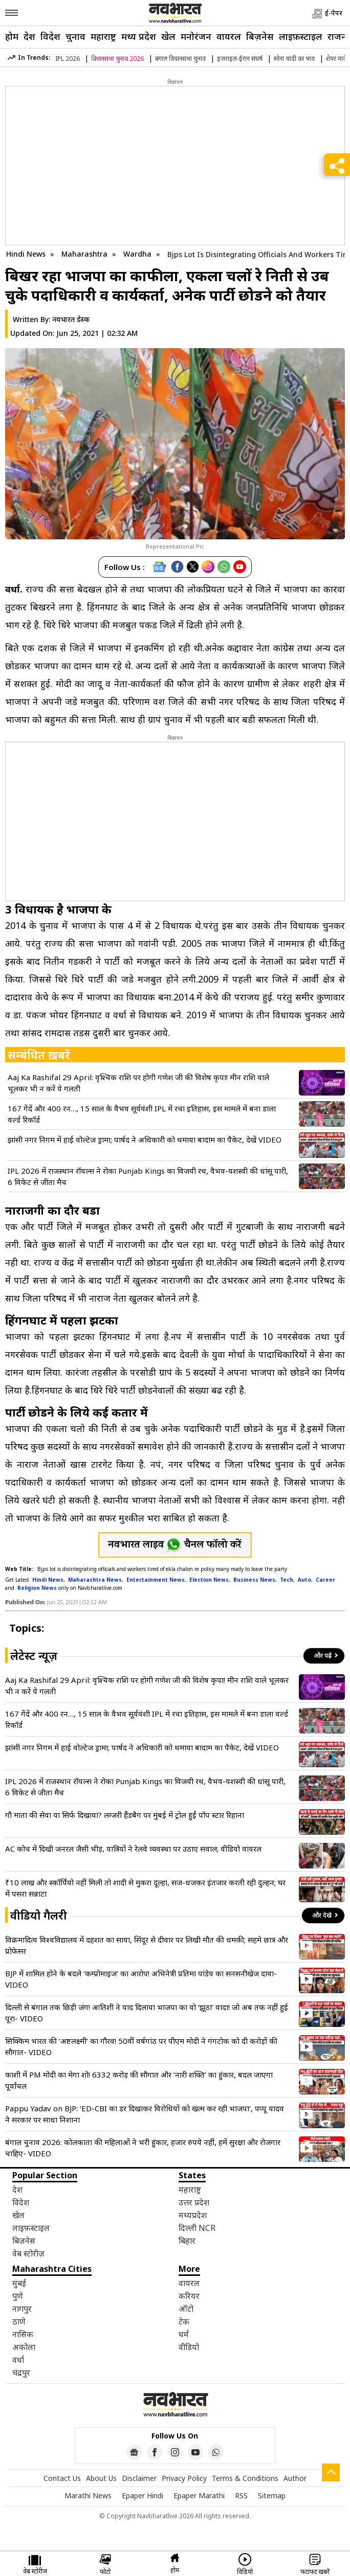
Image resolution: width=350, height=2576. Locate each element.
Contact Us (62, 2478)
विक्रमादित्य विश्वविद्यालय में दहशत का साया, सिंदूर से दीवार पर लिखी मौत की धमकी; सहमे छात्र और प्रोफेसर (146, 1945)
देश (29, 36)
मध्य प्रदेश (138, 36)
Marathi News (88, 2495)
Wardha (138, 254)
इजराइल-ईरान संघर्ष (239, 58)
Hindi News (26, 254)
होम (11, 36)
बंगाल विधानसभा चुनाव (180, 58)
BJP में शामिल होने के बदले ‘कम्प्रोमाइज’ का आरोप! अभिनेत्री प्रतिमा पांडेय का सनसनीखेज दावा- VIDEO (141, 1979)
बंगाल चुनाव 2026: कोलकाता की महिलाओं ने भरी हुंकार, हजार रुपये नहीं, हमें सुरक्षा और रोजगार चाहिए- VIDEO (142, 2147)
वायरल (228, 36)
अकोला (23, 2347)
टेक (184, 2321)
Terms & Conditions (245, 2478)
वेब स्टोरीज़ (28, 2253)
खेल (168, 36)
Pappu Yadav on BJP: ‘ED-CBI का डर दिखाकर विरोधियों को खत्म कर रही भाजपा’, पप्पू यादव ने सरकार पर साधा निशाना (144, 2114)
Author (295, 2478)
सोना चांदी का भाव (294, 58)
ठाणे (19, 2321)
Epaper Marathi (199, 2495)
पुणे (17, 2295)
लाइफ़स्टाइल (300, 36)
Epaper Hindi (142, 2495)
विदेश (50, 36)
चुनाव (75, 36)
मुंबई (19, 2283)
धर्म (184, 2334)
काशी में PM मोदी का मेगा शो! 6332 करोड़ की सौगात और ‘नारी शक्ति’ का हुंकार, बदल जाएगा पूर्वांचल (139, 2080)
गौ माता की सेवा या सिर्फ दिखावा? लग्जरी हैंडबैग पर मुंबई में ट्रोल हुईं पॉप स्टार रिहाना (124, 1815)
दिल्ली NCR (197, 2227)
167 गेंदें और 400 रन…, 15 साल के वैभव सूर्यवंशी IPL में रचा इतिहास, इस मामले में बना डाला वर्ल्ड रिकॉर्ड (142, 1114)
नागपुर (22, 2308)
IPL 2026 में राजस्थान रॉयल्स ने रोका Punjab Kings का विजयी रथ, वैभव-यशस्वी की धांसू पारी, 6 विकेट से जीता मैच (148, 1176)
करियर (189, 2295)
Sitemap (272, 2495)
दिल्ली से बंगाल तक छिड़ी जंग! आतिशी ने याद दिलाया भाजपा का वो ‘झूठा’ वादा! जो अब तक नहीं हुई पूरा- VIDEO (146, 2012)
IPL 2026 (67, 58)
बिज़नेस (260, 36)
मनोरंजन (196, 36)
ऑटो (186, 2308)
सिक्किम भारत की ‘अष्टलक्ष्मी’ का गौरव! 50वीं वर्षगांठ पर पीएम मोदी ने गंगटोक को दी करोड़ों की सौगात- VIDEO (141, 2046)
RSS (241, 2495)
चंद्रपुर (21, 2372)
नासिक (22, 2334)
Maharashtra (85, 254)
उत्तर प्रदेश (194, 2202)
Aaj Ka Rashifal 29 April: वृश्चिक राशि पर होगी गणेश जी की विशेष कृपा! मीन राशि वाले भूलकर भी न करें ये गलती (138, 1082)
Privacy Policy (184, 2478)
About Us (101, 2478)
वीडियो (189, 2347)
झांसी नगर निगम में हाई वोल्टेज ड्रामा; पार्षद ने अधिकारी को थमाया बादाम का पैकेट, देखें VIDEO (144, 1139)
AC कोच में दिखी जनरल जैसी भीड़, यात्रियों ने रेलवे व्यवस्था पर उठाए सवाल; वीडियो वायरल (133, 1848)
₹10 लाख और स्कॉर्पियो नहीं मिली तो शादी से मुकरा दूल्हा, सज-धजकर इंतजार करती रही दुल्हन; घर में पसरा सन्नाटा (145, 1888)
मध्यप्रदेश (193, 2215)
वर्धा (18, 2359)
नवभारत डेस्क (71, 319)
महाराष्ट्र (103, 36)
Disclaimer (139, 2478)
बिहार (187, 2240)
